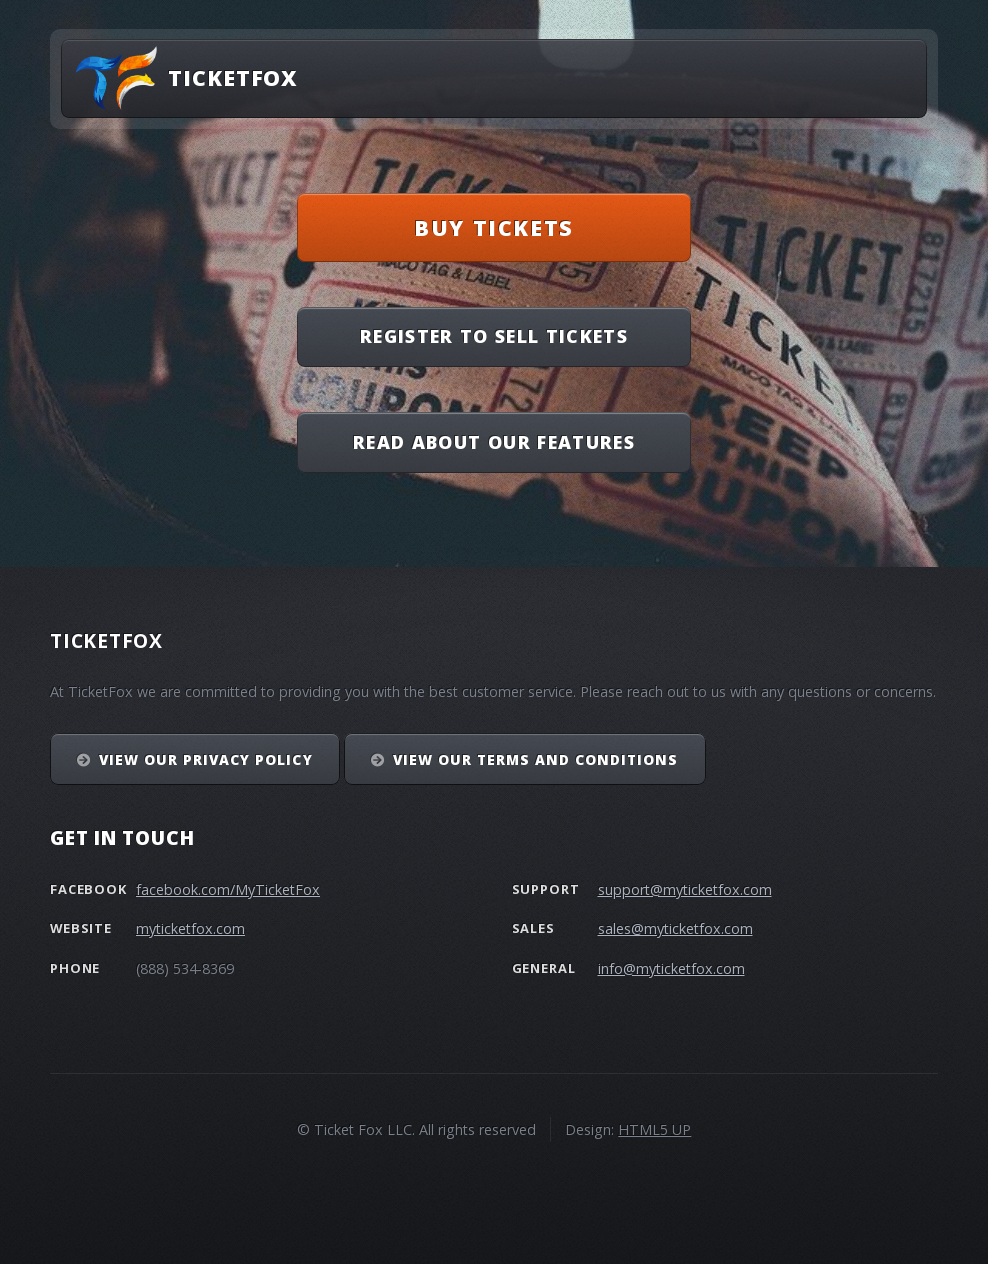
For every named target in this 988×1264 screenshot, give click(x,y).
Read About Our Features (494, 442)
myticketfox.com (190, 928)
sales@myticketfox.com (675, 928)
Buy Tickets (494, 227)
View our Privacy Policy (206, 759)
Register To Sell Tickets (494, 336)
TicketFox (233, 77)
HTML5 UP (654, 1129)
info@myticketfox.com (671, 968)
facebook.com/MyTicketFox (228, 889)
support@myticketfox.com (685, 889)
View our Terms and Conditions (536, 759)
